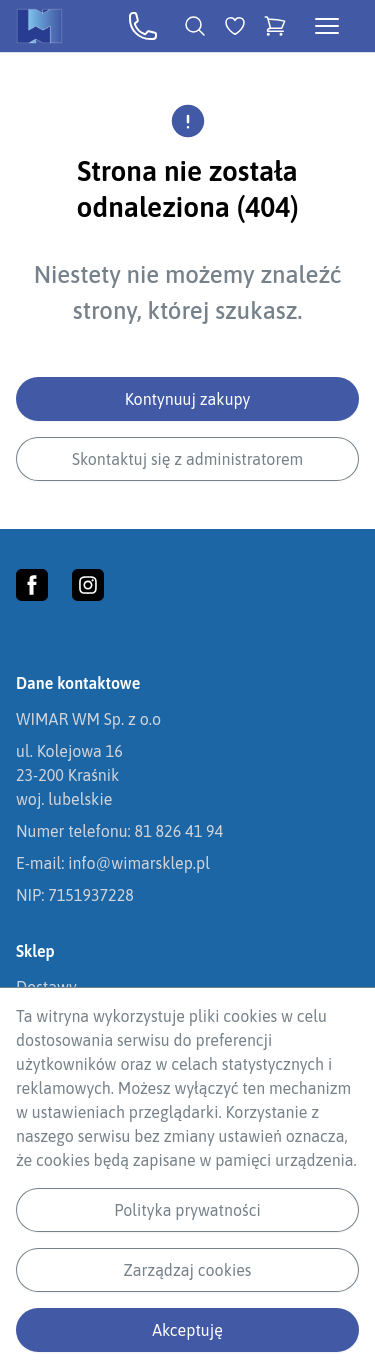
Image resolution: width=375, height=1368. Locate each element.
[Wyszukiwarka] (195, 26)
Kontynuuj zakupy (188, 399)
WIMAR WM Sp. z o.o (88, 719)
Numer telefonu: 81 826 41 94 (119, 831)
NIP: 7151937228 (75, 895)
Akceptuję (187, 1330)
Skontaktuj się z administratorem (187, 459)
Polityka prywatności (187, 1210)
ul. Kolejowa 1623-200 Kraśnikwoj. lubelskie (69, 775)
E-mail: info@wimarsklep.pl (113, 863)
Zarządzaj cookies (188, 1270)
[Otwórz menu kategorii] (327, 26)
